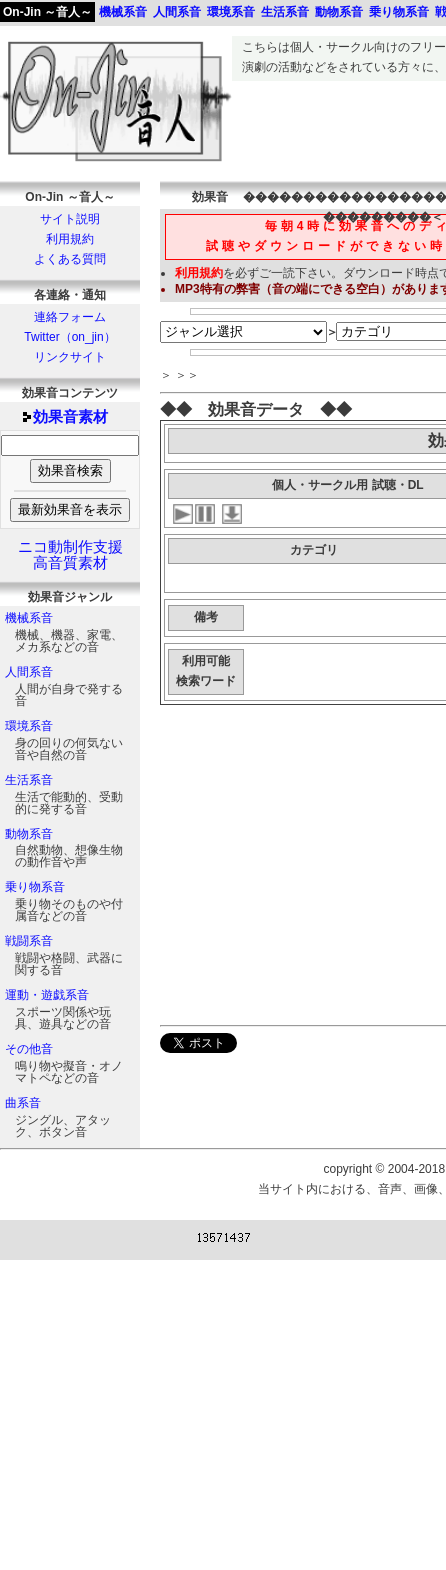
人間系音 (29, 672)
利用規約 (70, 239)
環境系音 (29, 726)
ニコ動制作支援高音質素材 (70, 555)
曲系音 (23, 1103)
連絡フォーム (70, 317)
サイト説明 (70, 219)
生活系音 (29, 780)
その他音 (29, 1049)
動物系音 (29, 834)
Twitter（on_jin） (69, 337)
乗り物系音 (35, 887)
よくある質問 (70, 259)
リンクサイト (70, 357)
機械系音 (29, 618)
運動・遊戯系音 (47, 995)
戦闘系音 (29, 941)
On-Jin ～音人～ (47, 12)
